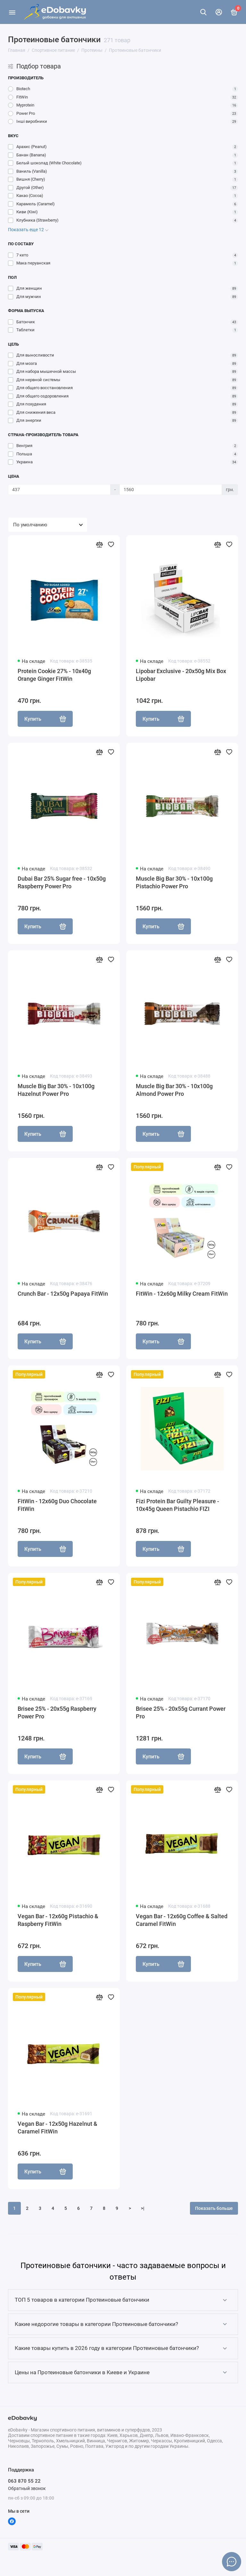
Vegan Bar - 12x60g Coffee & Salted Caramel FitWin (181, 1920)
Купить (45, 719)
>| (142, 2208)
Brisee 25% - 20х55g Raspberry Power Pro (57, 1712)
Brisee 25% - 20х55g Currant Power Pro (181, 1712)
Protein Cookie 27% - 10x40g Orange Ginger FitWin (54, 675)
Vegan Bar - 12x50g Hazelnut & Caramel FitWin (57, 2127)
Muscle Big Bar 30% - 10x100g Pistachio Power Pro (174, 882)
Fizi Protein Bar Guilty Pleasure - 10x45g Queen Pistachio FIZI (177, 1505)
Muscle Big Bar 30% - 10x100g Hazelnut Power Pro (56, 1090)
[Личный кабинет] (219, 12)
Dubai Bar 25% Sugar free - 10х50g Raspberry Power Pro (62, 882)
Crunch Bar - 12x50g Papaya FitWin (63, 1293)
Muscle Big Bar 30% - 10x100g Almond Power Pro (174, 1090)
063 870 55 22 (24, 2481)
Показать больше (214, 2208)
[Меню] (12, 12)
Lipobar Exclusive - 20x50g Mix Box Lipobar (181, 675)
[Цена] (59, 489)
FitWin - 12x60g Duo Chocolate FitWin (57, 1505)
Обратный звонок (27, 2488)
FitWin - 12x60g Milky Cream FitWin (182, 1293)
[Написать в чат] (231, 2561)
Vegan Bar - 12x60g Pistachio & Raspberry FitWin (58, 1920)
